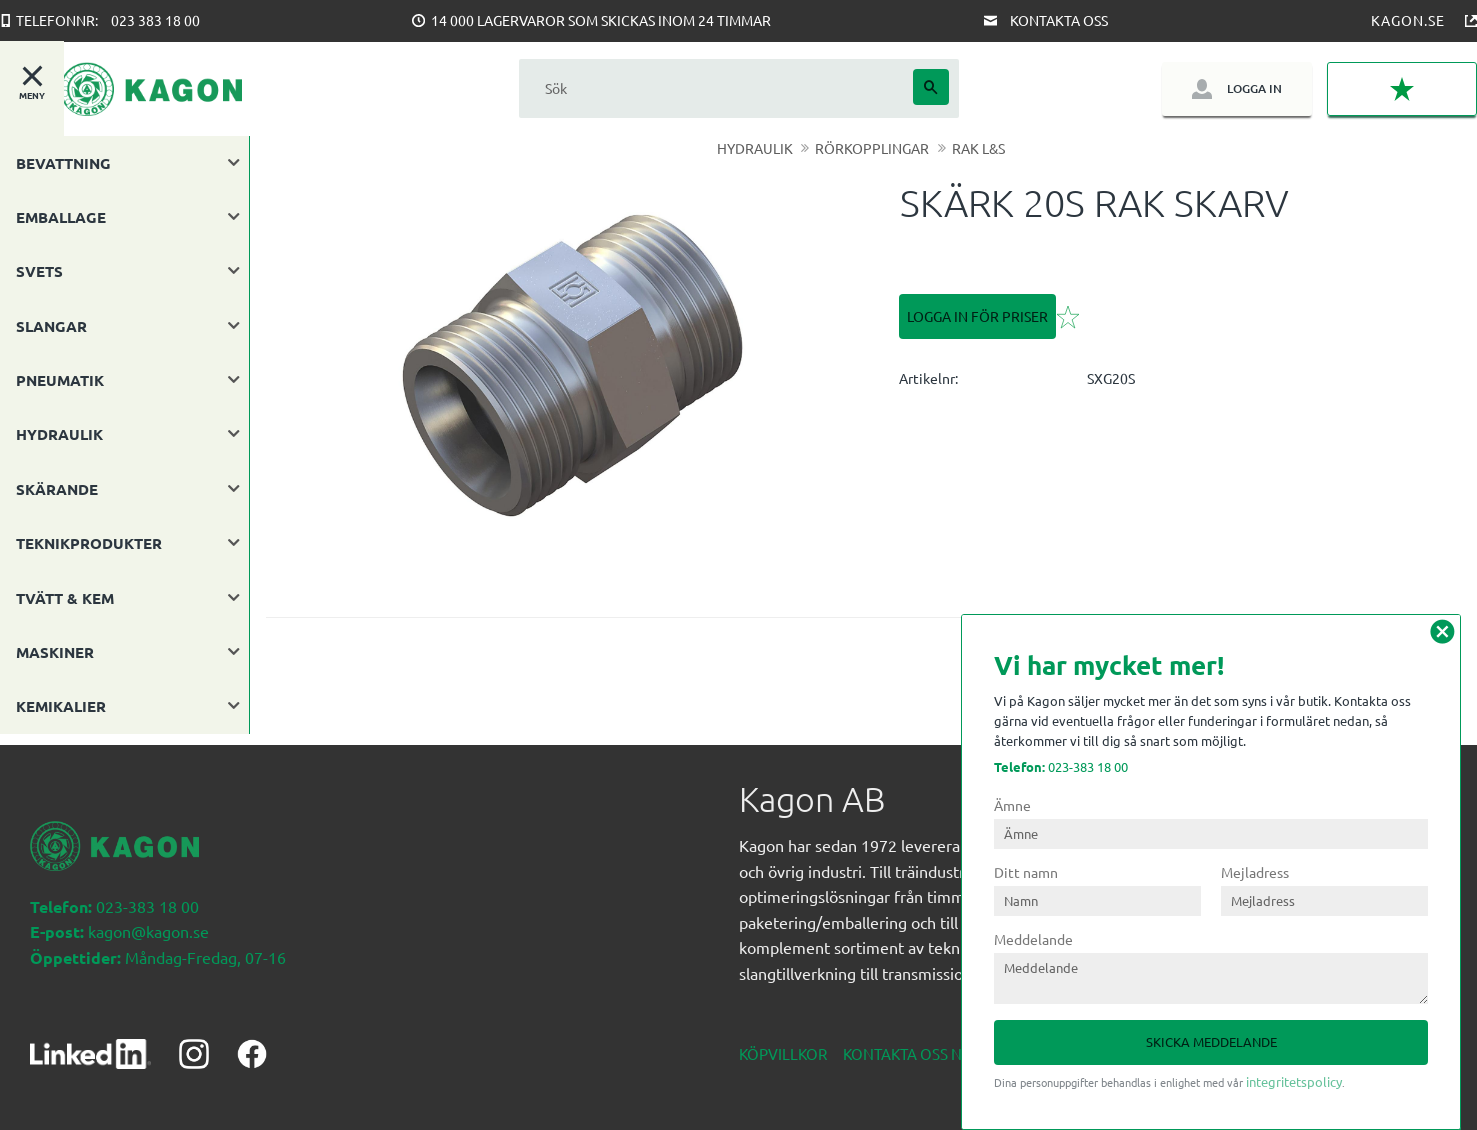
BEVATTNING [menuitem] (63, 163)
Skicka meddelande (1211, 1041)
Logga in (1254, 88)
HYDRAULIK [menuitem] (59, 434)
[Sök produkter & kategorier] (716, 88)
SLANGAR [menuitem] (51, 326)
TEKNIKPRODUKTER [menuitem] (89, 543)
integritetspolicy (1294, 1081)
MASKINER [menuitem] (55, 652)
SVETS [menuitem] (39, 271)
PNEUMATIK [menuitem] (60, 380)
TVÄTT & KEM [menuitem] (65, 598)
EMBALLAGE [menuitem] (61, 217)
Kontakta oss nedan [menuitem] (923, 1042)
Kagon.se (1408, 20)
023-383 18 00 (1061, 766)
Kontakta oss (1059, 20)
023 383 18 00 (155, 20)
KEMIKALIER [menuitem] (61, 706)
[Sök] (931, 87)
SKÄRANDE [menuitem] (57, 489)
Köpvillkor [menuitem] (783, 1042)
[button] (1402, 89)
